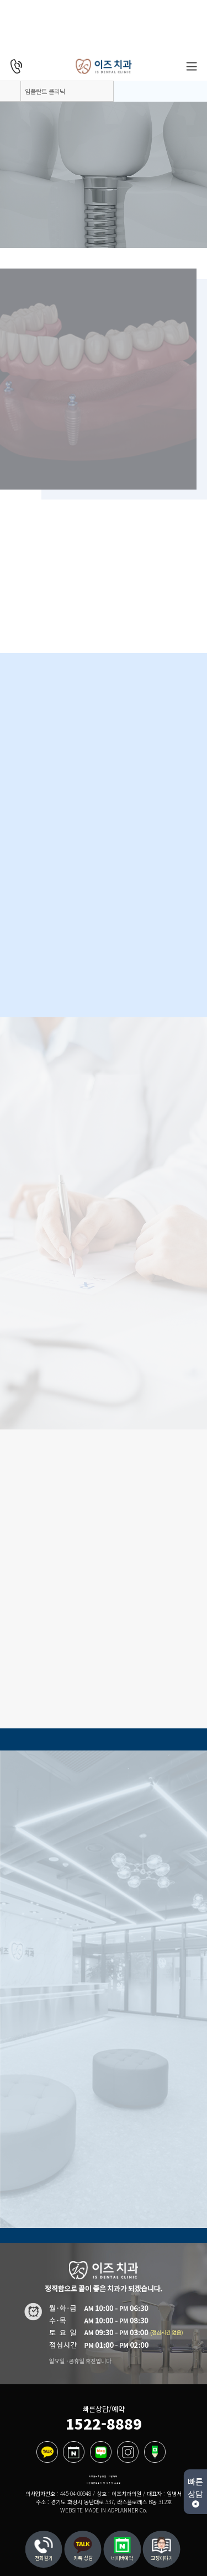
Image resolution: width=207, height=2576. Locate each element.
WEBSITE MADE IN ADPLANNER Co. (103, 2510)
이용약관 (113, 2476)
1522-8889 (104, 2423)
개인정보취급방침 (98, 2476)
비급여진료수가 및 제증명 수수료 (104, 2483)
